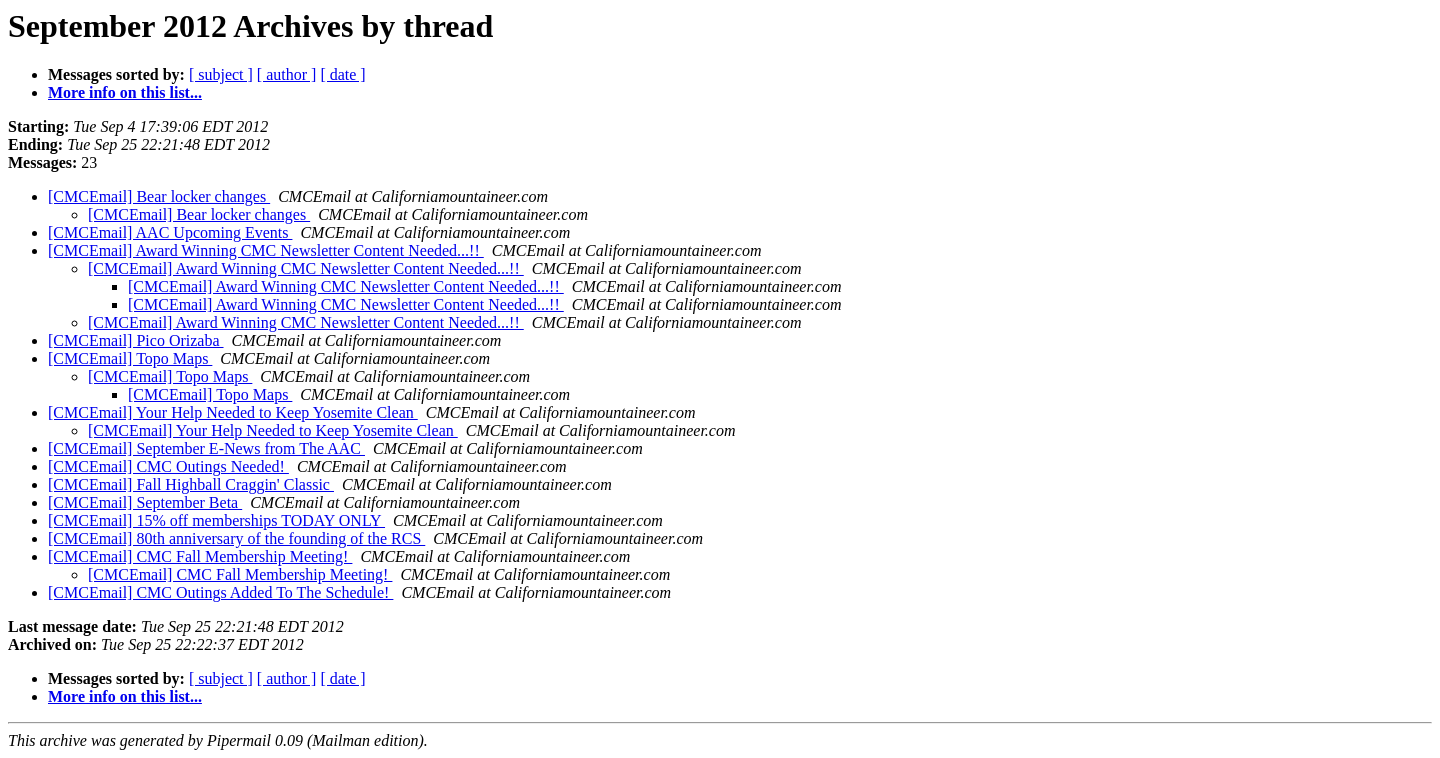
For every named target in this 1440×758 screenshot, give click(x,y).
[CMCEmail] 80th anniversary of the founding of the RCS (236, 538)
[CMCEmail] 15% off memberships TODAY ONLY (216, 520)
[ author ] (287, 74)
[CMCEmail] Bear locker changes (159, 196)
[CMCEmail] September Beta (145, 502)
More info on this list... (125, 92)
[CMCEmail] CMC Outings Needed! (168, 466)
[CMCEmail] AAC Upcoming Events (170, 232)
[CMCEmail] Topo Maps (130, 358)
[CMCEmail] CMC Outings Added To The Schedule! (220, 592)
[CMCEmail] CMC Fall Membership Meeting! (200, 556)
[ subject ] (221, 74)
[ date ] (342, 74)
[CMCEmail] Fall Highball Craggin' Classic (191, 484)
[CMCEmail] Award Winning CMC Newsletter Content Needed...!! (266, 250)
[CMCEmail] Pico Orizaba (136, 340)
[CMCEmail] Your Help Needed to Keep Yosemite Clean (233, 412)
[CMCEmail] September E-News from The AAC (206, 448)
